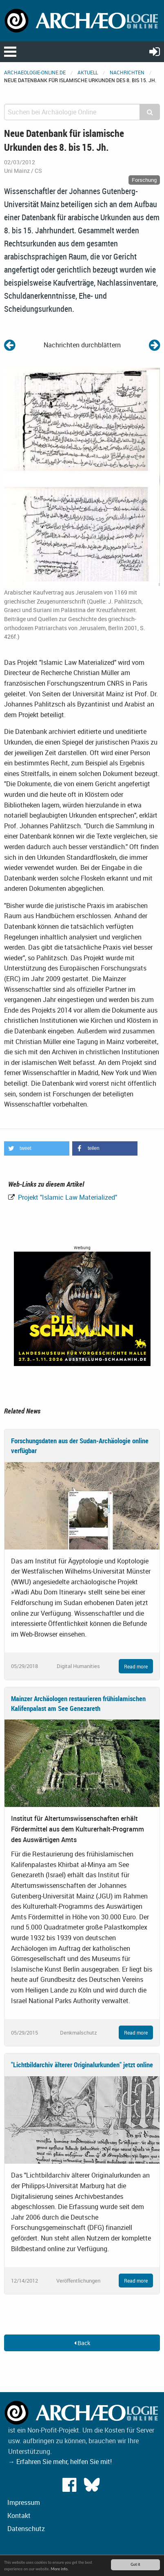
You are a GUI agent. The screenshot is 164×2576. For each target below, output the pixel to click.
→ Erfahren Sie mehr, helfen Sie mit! (60, 2461)
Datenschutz (26, 2528)
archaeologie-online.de (35, 72)
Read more (136, 1666)
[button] (36, 1148)
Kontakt (19, 2515)
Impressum (23, 2502)
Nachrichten (127, 72)
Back (82, 2343)
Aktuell (88, 72)
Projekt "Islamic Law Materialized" (66, 1197)
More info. (59, 2569)
